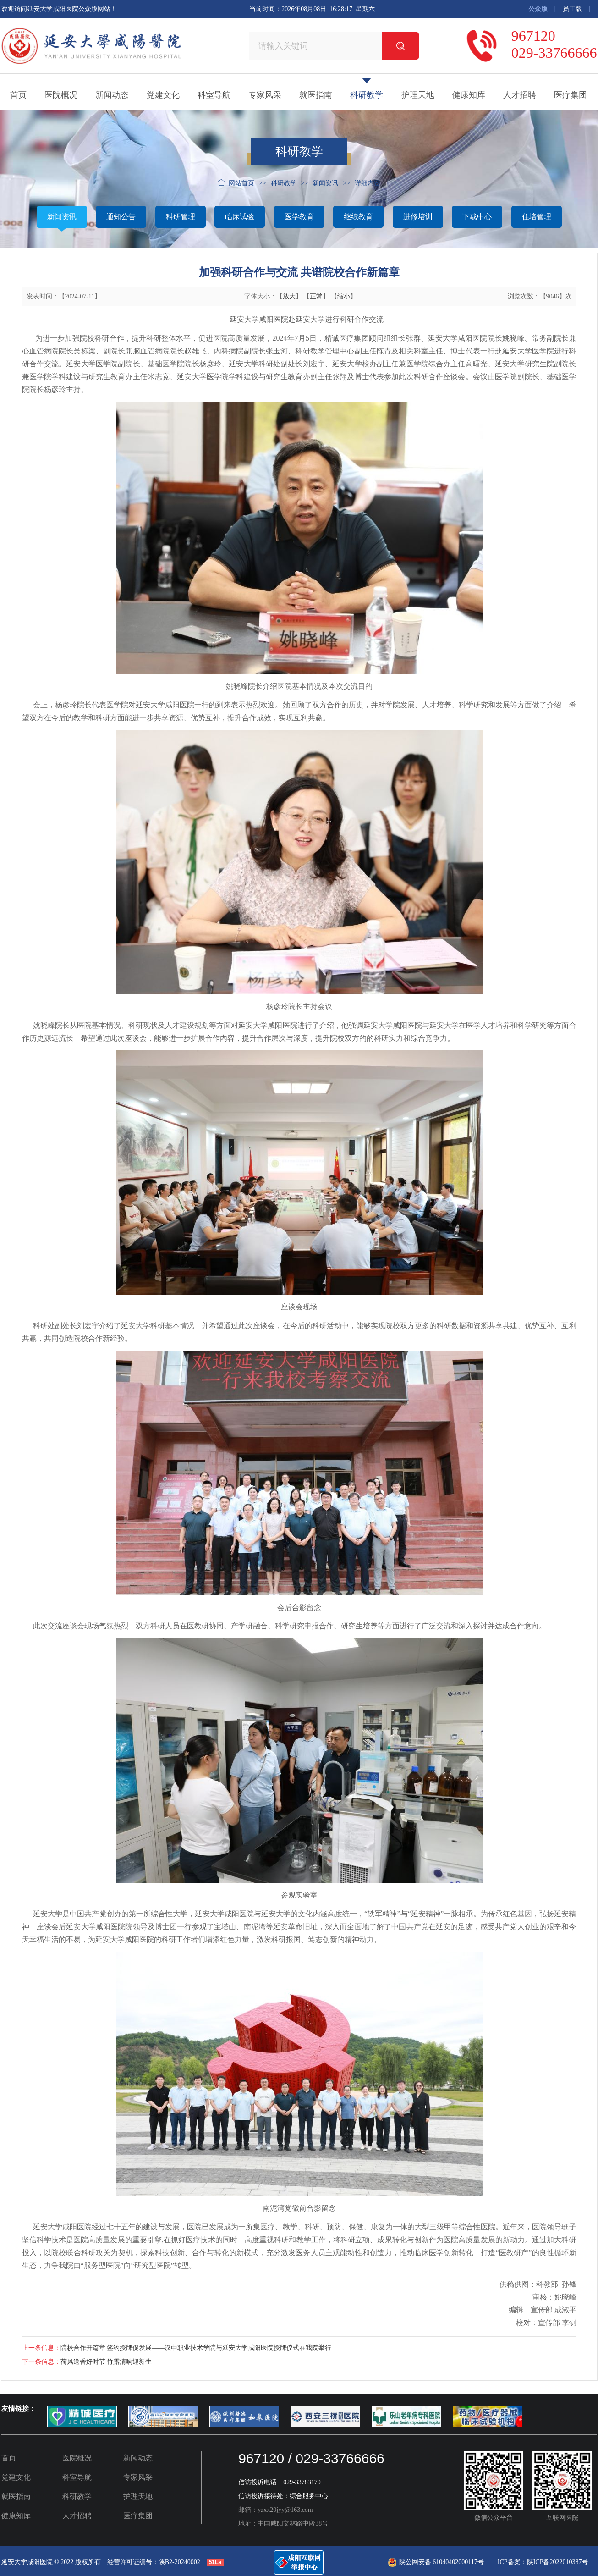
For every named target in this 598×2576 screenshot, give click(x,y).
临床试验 (239, 217)
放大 (289, 296)
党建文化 (163, 94)
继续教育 (358, 217)
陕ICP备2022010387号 (557, 2562)
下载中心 (477, 217)
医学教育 (299, 217)
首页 (18, 94)
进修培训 (418, 217)
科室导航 (214, 94)
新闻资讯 (62, 217)
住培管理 (536, 217)
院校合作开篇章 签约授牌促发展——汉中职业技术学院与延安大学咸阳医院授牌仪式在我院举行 (196, 2347)
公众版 (538, 9)
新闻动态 (111, 94)
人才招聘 (519, 94)
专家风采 (264, 94)
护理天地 (417, 94)
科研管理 (180, 217)
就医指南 (315, 94)
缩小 (343, 296)
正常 (316, 296)
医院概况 (60, 94)
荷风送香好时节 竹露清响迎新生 (106, 2361)
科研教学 (366, 94)
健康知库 (468, 94)
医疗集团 (570, 94)
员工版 (572, 9)
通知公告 (121, 217)
